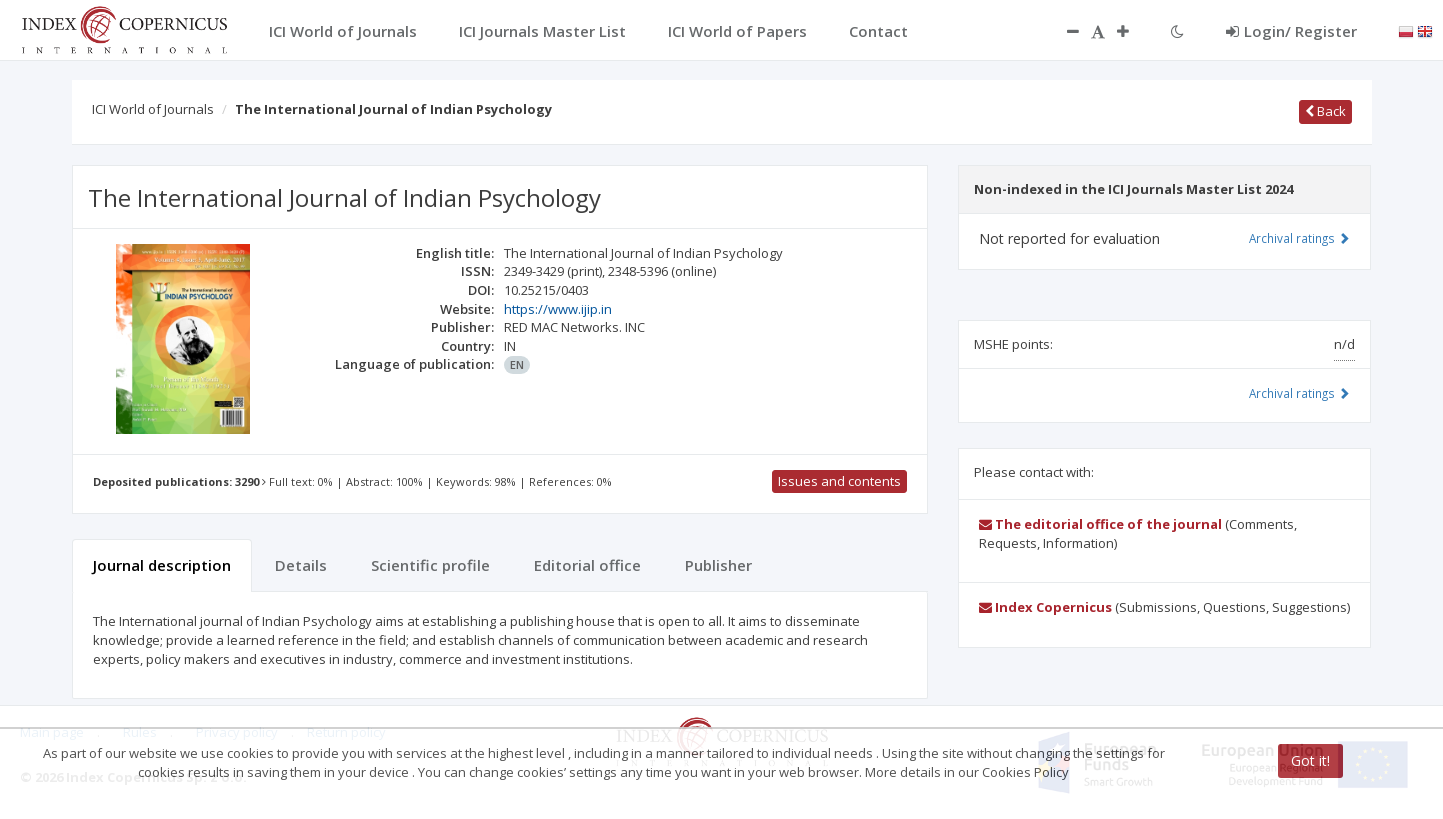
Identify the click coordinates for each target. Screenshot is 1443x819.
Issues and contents (839, 481)
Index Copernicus (1045, 607)
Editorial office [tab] (587, 565)
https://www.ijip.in (558, 309)
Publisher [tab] (718, 565)
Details (301, 565)
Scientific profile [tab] (430, 565)
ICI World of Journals (153, 109)
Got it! (1310, 760)
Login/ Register (1291, 31)
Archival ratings (1299, 238)
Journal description (162, 565)
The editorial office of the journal (1100, 524)
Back (1325, 111)
